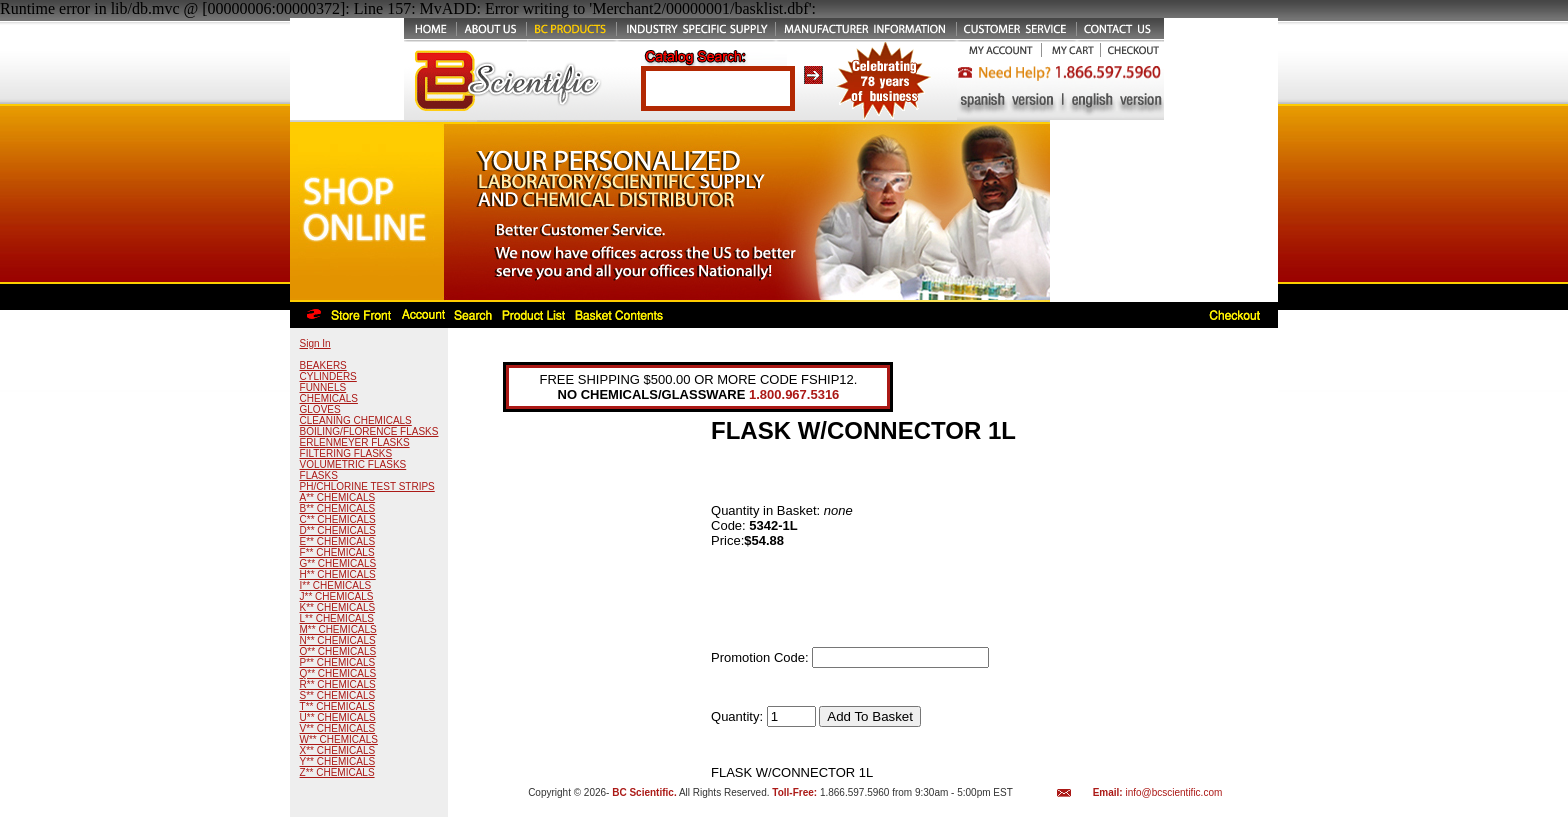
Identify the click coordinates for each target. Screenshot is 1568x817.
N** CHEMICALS (338, 640)
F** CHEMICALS (337, 552)
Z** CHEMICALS (337, 772)
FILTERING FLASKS (346, 453)
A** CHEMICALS (338, 497)
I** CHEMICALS (336, 585)
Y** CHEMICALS (338, 761)
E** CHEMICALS (338, 541)
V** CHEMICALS (338, 728)
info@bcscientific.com (1173, 792)
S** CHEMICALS (338, 695)
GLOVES (320, 409)
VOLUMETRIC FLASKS (353, 464)
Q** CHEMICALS (338, 673)
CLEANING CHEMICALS (356, 420)
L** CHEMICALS (337, 618)
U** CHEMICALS (338, 717)
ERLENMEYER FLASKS (355, 442)
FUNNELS (323, 387)
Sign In (315, 343)
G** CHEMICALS (338, 563)
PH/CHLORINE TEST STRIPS (367, 486)
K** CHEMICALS (338, 607)
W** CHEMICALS (339, 739)
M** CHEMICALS (338, 629)
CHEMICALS (329, 398)
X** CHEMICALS (338, 750)
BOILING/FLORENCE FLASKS (369, 431)
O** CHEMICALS (338, 651)
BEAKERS (323, 365)
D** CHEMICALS (338, 530)
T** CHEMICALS (337, 706)
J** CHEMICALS (337, 596)
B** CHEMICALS (338, 508)
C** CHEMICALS (338, 519)
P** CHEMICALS (338, 662)
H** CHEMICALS (338, 574)
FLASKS (319, 475)
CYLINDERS (328, 376)
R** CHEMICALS (338, 684)
